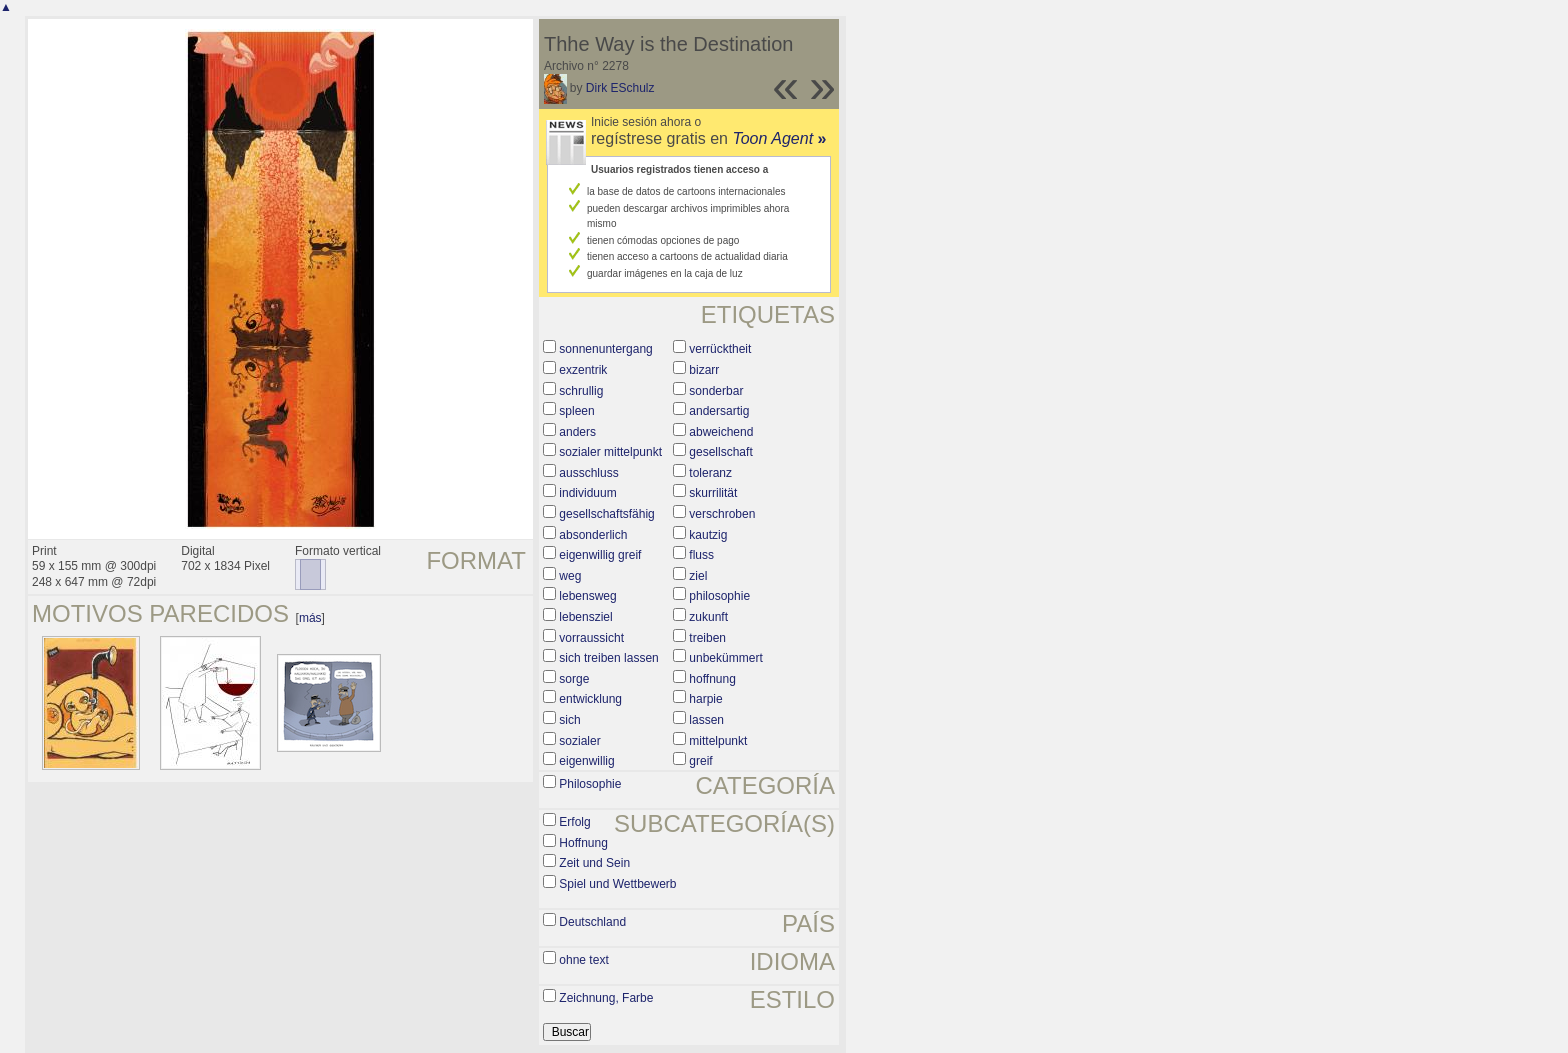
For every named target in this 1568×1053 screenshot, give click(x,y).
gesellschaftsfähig (606, 514)
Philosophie (590, 784)
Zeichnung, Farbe (606, 998)
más (310, 618)
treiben (707, 638)
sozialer (579, 741)
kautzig (708, 535)
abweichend (721, 432)
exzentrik (583, 370)
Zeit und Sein (594, 863)
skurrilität (713, 493)
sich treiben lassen (608, 658)
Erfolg (574, 822)
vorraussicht (591, 638)
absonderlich (593, 535)
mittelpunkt (718, 741)
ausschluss (588, 473)
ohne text (583, 960)
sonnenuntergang (605, 349)
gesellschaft (720, 452)
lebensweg (587, 596)
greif (700, 761)
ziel (698, 576)
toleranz (710, 473)
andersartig (719, 411)
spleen (576, 411)
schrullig (581, 391)
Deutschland (592, 922)
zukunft (708, 617)
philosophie (719, 596)
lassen (706, 720)
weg (570, 576)
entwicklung (590, 699)
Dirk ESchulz (620, 88)
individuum (587, 493)
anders (577, 432)
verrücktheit (720, 349)
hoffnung (712, 679)
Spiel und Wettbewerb (617, 884)
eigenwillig (586, 761)
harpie (705, 699)
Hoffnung (583, 843)
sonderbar (716, 391)
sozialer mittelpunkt (610, 452)
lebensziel (585, 617)
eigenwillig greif (600, 555)
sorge (574, 679)
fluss (701, 555)
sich (569, 720)
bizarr (704, 370)
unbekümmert (725, 658)
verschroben (722, 514)
